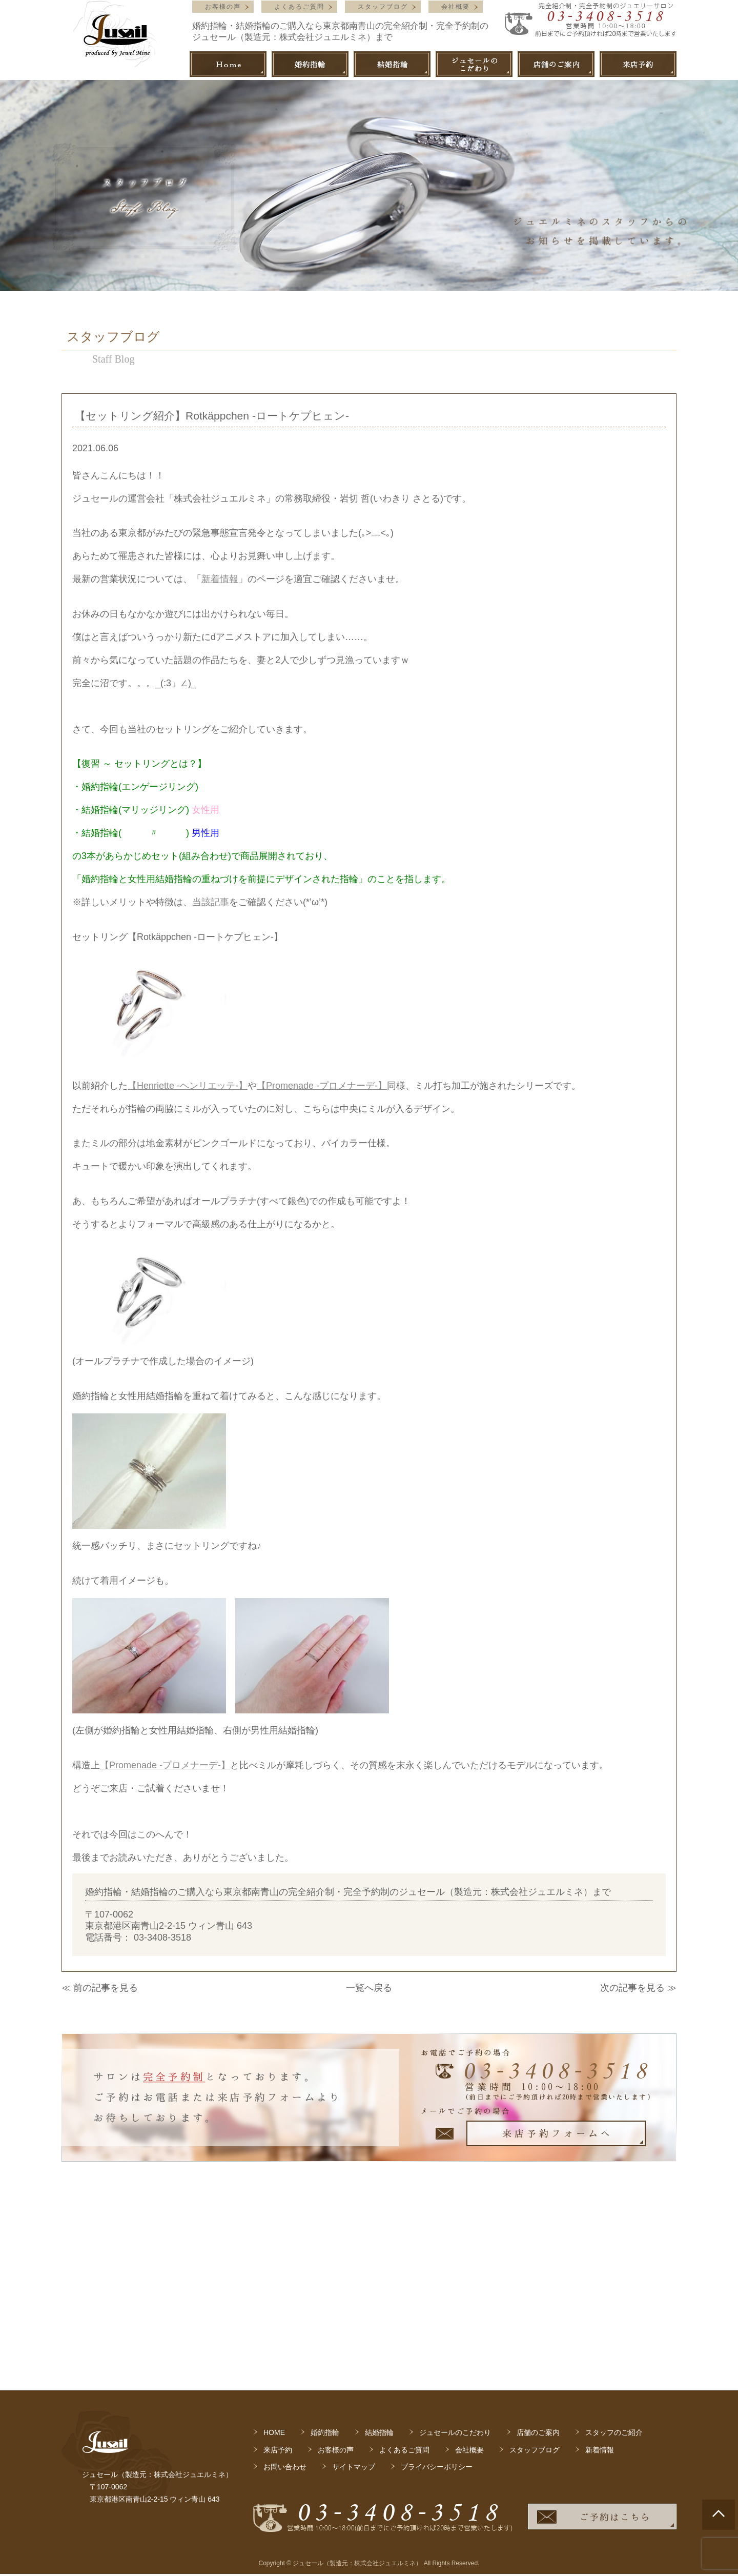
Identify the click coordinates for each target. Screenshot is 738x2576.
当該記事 (210, 902)
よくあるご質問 (299, 6)
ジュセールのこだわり (455, 2255)
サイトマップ (353, 2289)
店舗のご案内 (538, 2255)
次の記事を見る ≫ (638, 1988)
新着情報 (219, 579)
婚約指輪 (325, 2255)
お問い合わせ (284, 2289)
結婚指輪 (379, 2255)
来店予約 (277, 2272)
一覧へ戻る (369, 1988)
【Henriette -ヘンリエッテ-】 (188, 1086)
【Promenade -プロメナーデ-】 (322, 1086)
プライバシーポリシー (437, 2289)
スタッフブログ (383, 6)
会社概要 (455, 6)
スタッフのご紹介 (614, 2255)
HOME (274, 2255)
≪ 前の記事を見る (99, 1988)
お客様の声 (223, 6)
